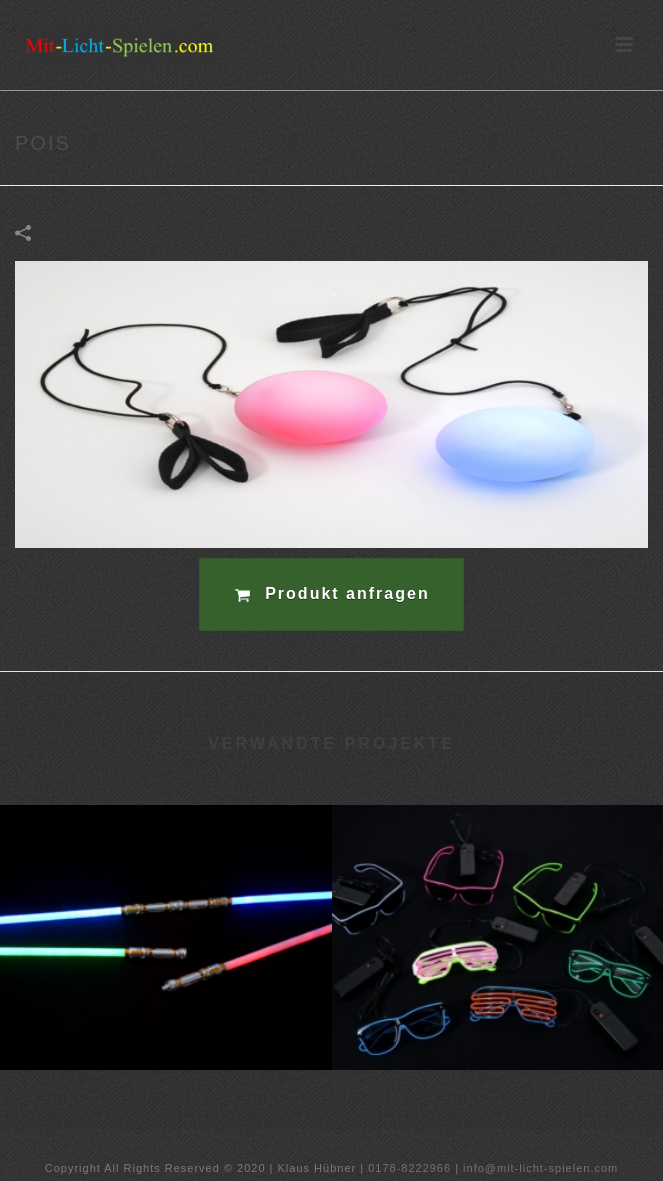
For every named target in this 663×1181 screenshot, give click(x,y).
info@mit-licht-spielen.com (540, 1168)
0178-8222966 (409, 1168)
